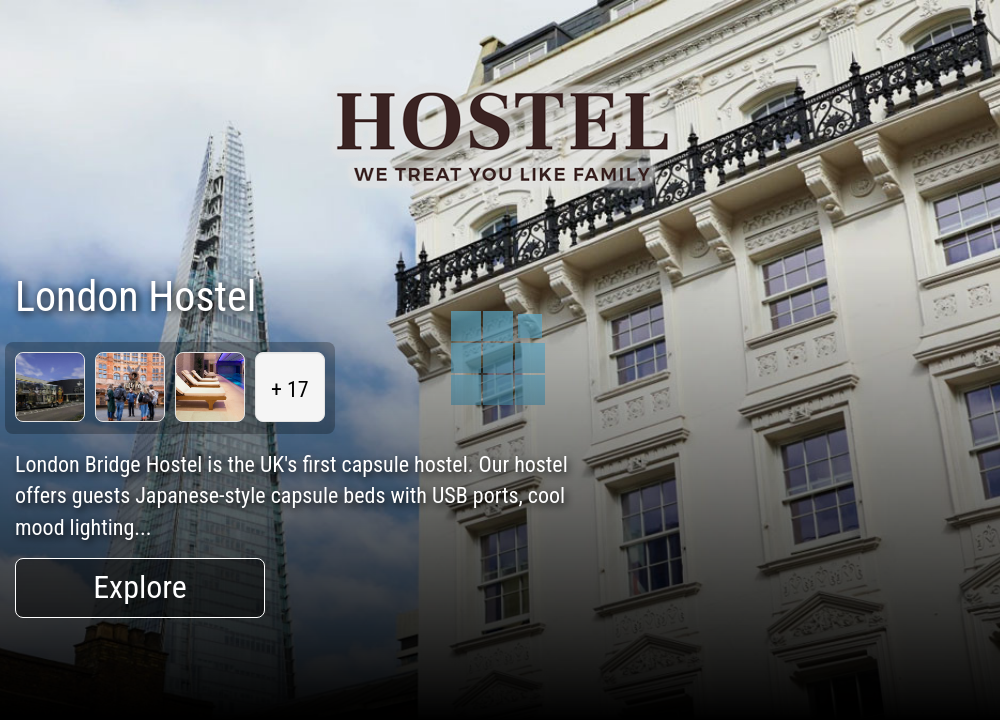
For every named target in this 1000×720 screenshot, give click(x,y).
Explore (140, 587)
